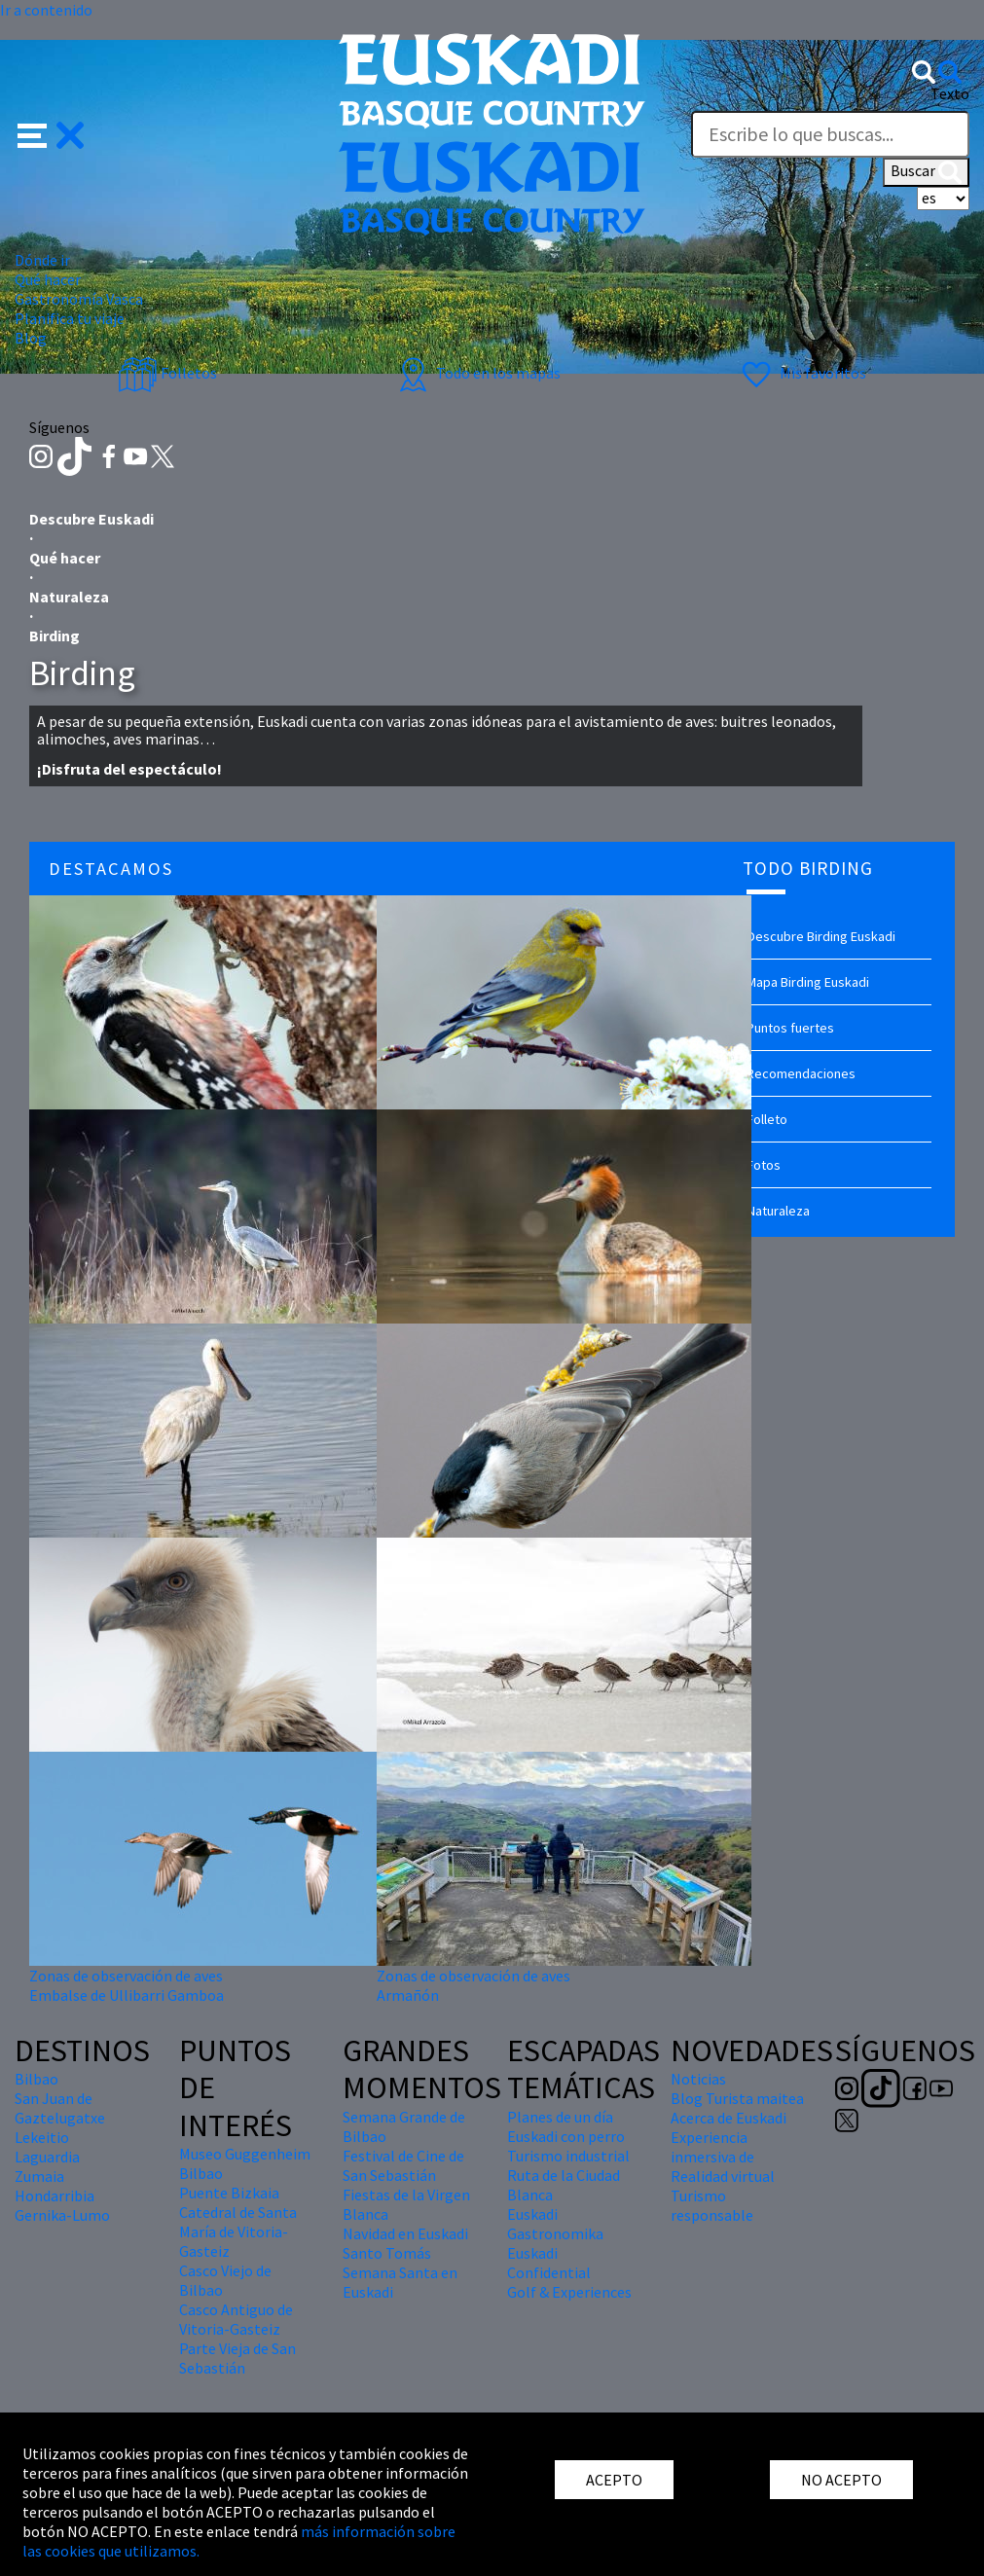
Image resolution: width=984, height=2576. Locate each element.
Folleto (767, 1119)
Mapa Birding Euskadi (808, 982)
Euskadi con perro (566, 2136)
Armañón (408, 1995)
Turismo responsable (712, 2205)
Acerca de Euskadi (728, 2117)
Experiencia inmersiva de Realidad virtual (723, 2156)
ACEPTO (614, 2479)
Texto (949, 93)
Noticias (698, 2078)
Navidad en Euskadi (405, 2233)
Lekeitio (42, 2137)
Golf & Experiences (569, 2292)
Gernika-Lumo (62, 2215)
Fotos (764, 1165)
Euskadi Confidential (549, 2262)
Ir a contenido (46, 9)
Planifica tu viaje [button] (70, 318)
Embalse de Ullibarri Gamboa (126, 1995)
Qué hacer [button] (48, 279)
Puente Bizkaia (229, 2192)
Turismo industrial (568, 2155)
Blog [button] (31, 337)
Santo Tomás (387, 2253)
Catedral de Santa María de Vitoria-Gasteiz (238, 2231)
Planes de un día (560, 2116)
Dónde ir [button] (42, 260)
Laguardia (47, 2156)
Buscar (926, 172)
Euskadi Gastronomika (555, 2223)
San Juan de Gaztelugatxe (60, 2107)
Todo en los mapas (477, 372)
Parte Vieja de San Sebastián (237, 2358)
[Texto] (830, 134)
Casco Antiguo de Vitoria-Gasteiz (236, 2319)
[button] (51, 132)
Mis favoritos (801, 372)
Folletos (167, 372)
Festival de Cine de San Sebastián (403, 2165)
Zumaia (39, 2176)
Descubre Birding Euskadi (821, 936)
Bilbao (36, 2078)
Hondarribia (54, 2195)
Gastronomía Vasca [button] (79, 298)
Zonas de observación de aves (126, 1975)
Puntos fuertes (790, 1027)
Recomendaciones (801, 1073)
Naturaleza (778, 1210)
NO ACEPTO (841, 2479)
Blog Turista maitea (737, 2098)
